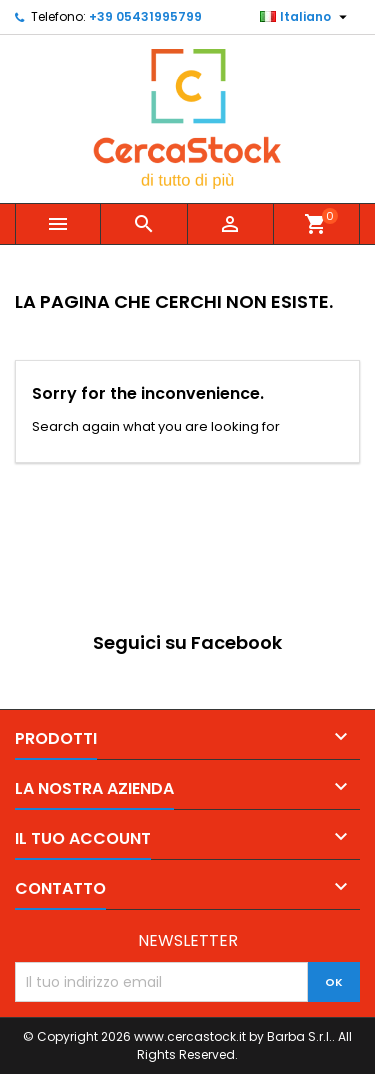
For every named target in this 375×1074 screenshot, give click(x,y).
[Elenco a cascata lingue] (306, 17)
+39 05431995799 (145, 16)
